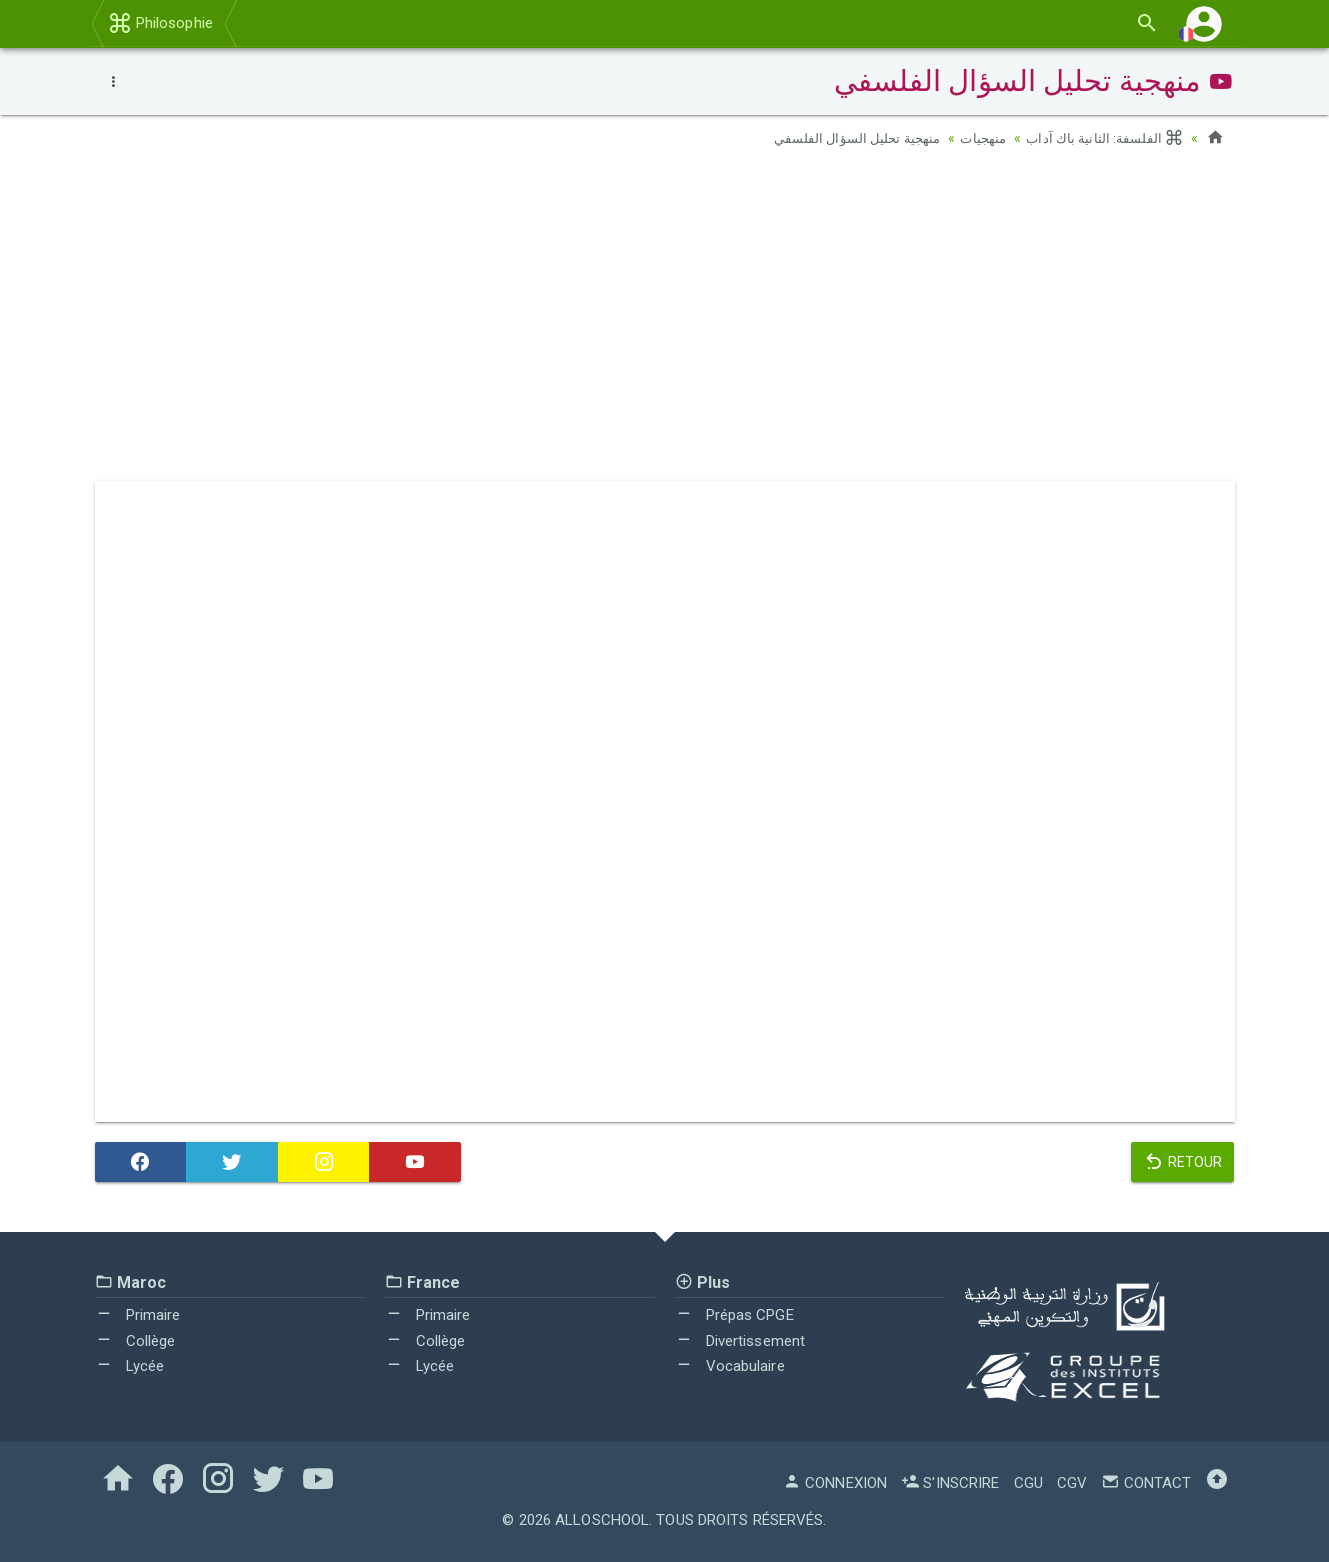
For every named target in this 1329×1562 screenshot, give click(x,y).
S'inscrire (950, 1483)
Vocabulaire (730, 1366)
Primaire (138, 1315)
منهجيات (976, 138)
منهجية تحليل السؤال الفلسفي (845, 138)
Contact (1146, 1483)
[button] (1204, 23)
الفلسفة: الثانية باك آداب (1102, 138)
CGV (1072, 1483)
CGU (1028, 1483)
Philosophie (160, 23)
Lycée (130, 1366)
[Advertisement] (665, 321)
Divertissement (740, 1341)
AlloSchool (602, 1520)
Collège (135, 1341)
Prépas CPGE (734, 1315)
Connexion (835, 1483)
